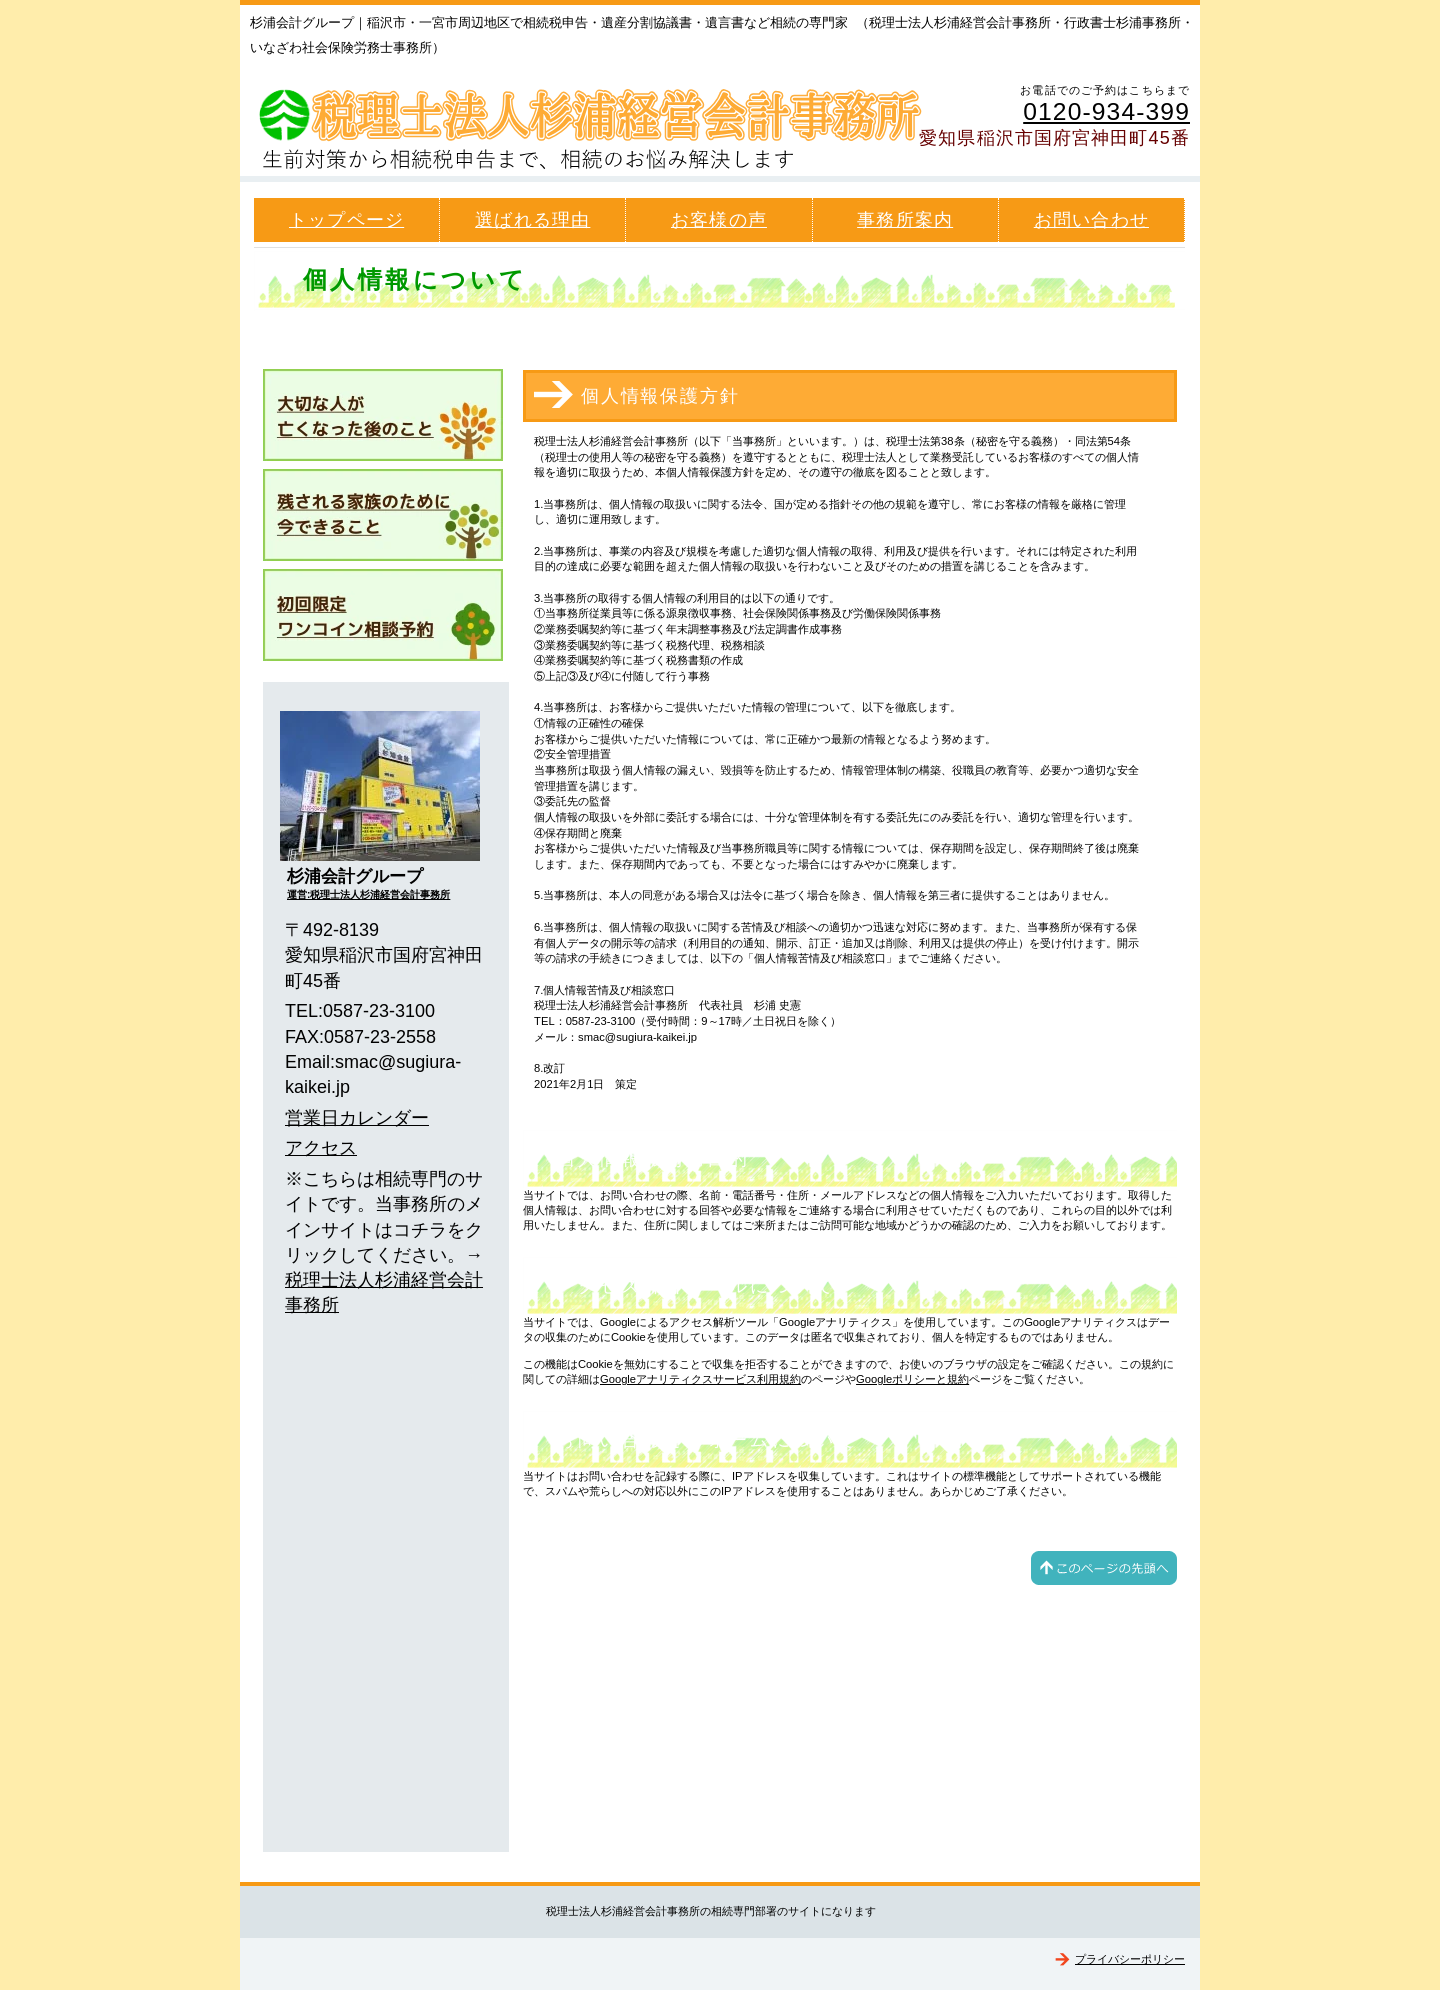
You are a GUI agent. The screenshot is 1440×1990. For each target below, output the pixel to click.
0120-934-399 (1106, 111)
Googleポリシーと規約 (912, 1379)
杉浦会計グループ (600, 121)
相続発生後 (383, 415)
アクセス (321, 1148)
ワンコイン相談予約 (383, 615)
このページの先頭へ (1104, 1568)
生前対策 (383, 515)
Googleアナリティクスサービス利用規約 (700, 1379)
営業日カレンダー (357, 1118)
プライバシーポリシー (1130, 1959)
